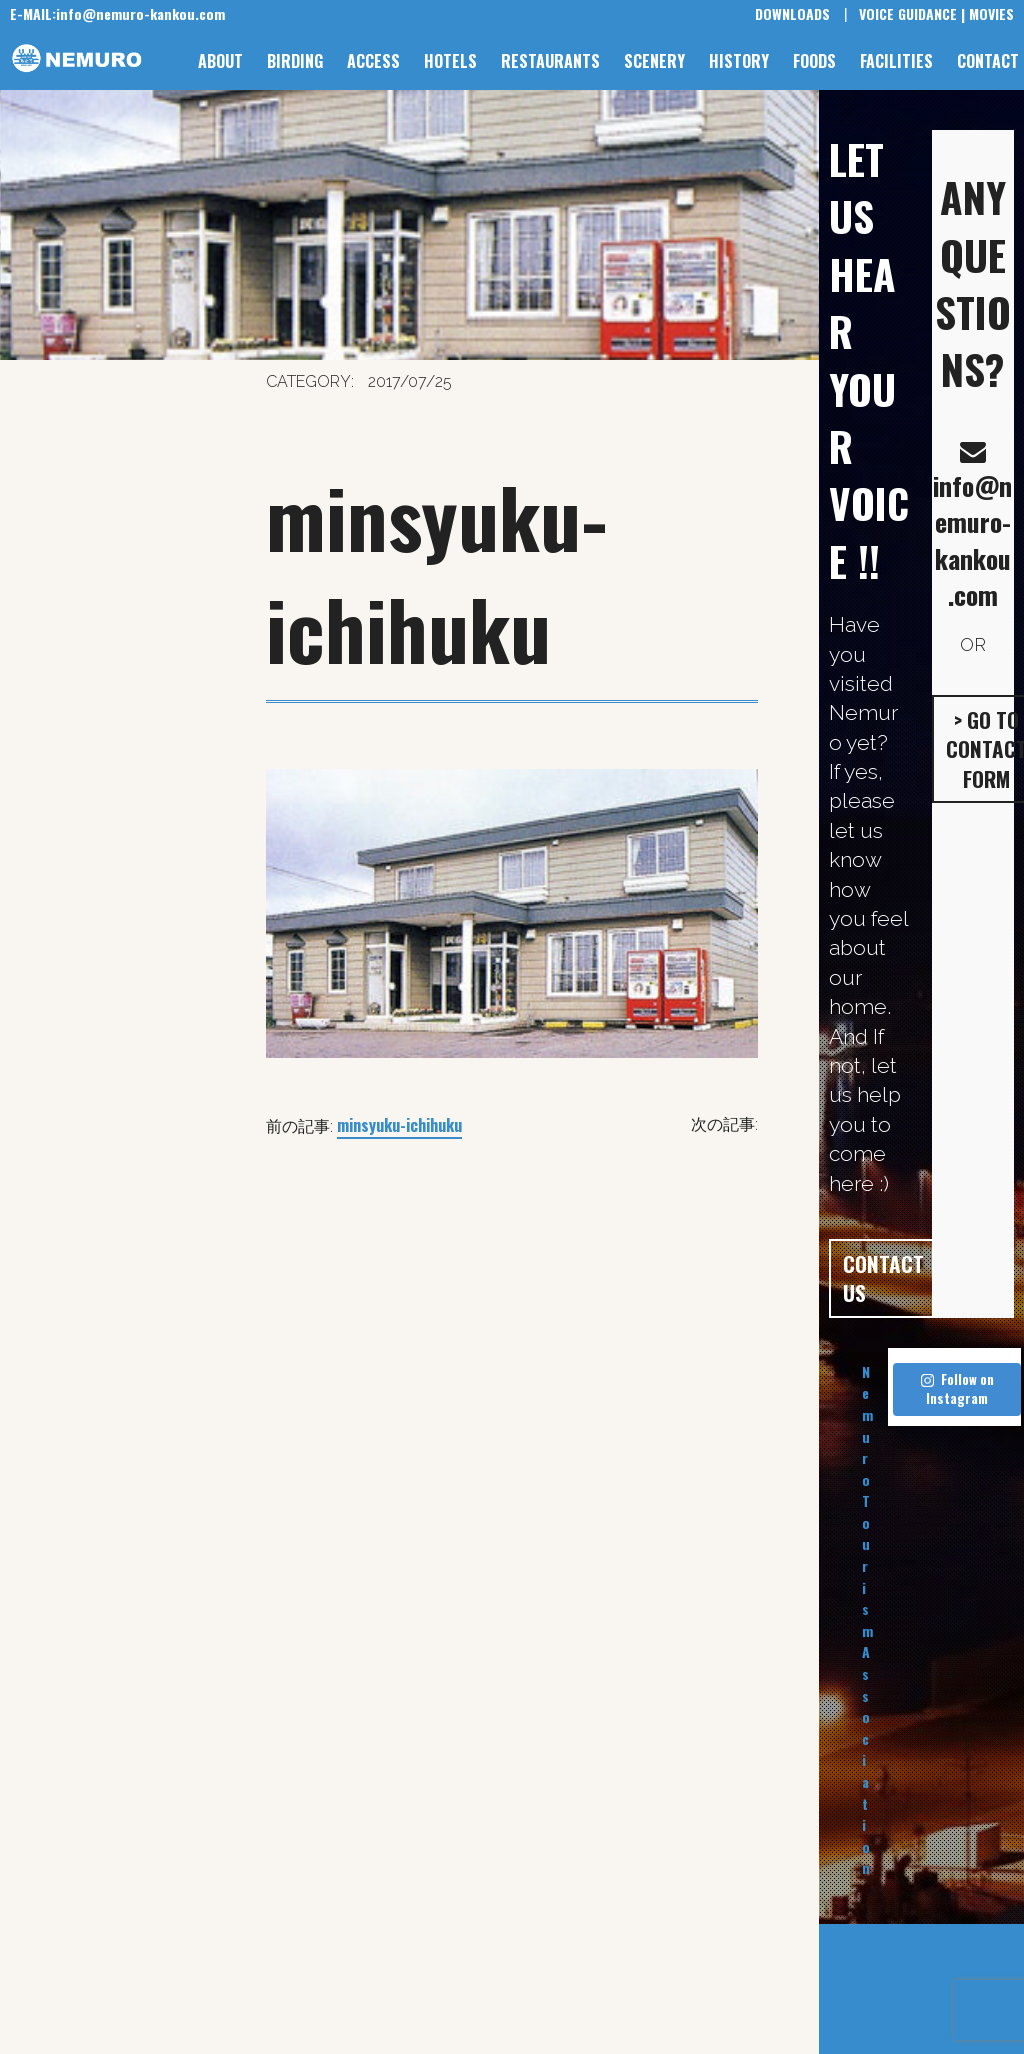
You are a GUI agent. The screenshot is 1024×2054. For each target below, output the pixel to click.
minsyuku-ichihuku (399, 1125)
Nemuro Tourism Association (867, 1620)
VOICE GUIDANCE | (912, 13)
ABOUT (220, 61)
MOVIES (991, 13)
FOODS (814, 61)
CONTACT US (883, 1278)
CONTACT (988, 61)
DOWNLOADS (792, 13)
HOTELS (450, 61)
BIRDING (295, 61)
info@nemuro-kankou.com (117, 13)
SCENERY (654, 61)
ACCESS (373, 61)
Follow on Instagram (957, 1389)
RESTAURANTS (550, 61)
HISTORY (739, 61)
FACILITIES (896, 61)
